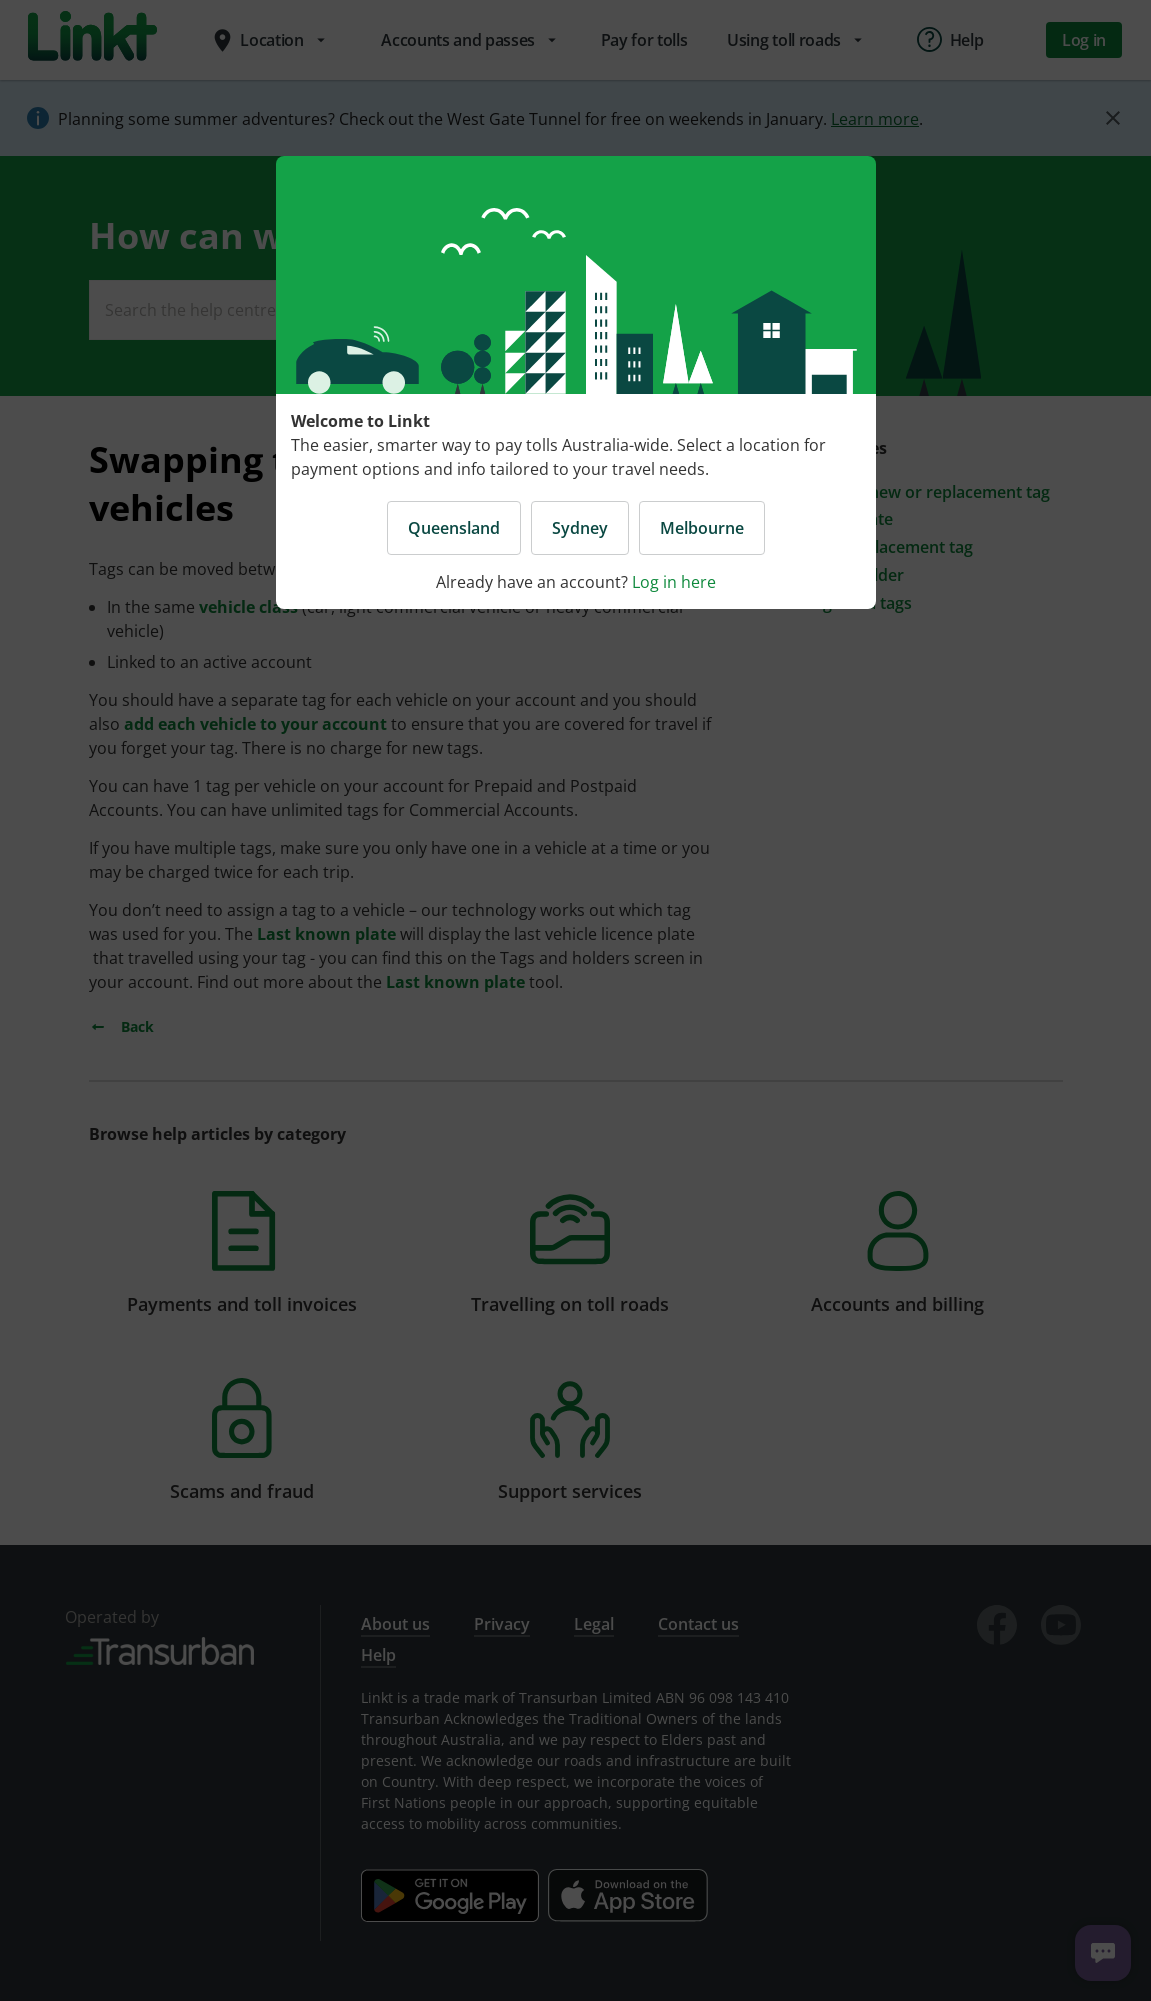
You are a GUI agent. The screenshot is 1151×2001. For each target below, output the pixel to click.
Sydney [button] (580, 528)
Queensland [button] (454, 528)
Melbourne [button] (702, 528)
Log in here (674, 582)
